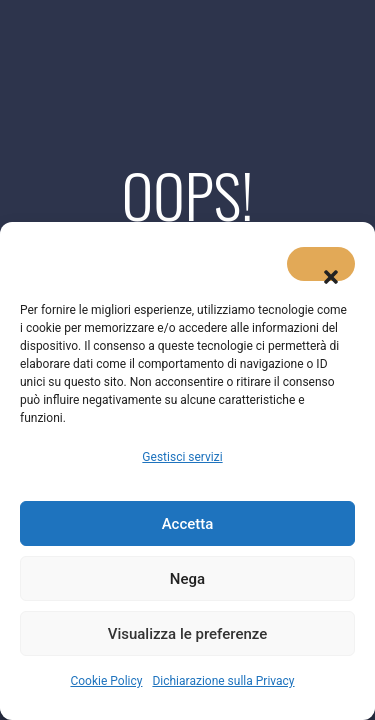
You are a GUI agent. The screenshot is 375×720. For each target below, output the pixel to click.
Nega (187, 579)
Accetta (188, 524)
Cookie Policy (106, 681)
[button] (321, 264)
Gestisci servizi (182, 457)
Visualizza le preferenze (188, 634)
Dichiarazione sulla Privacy (223, 681)
